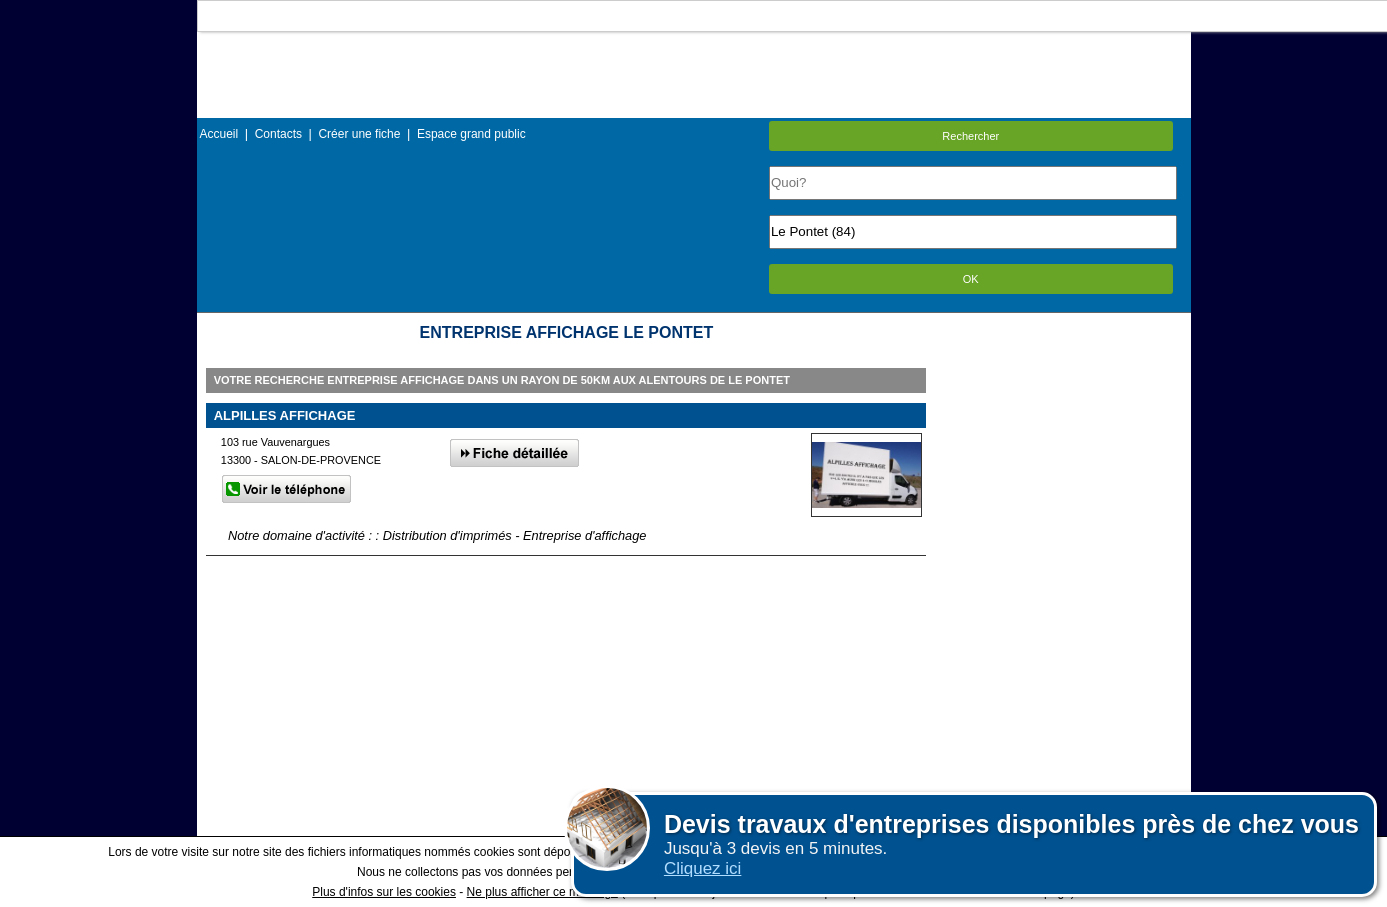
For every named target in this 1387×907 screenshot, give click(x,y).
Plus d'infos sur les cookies (384, 892)
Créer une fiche (359, 134)
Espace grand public (471, 134)
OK (971, 279)
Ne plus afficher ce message (542, 892)
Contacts (278, 134)
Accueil (219, 134)
